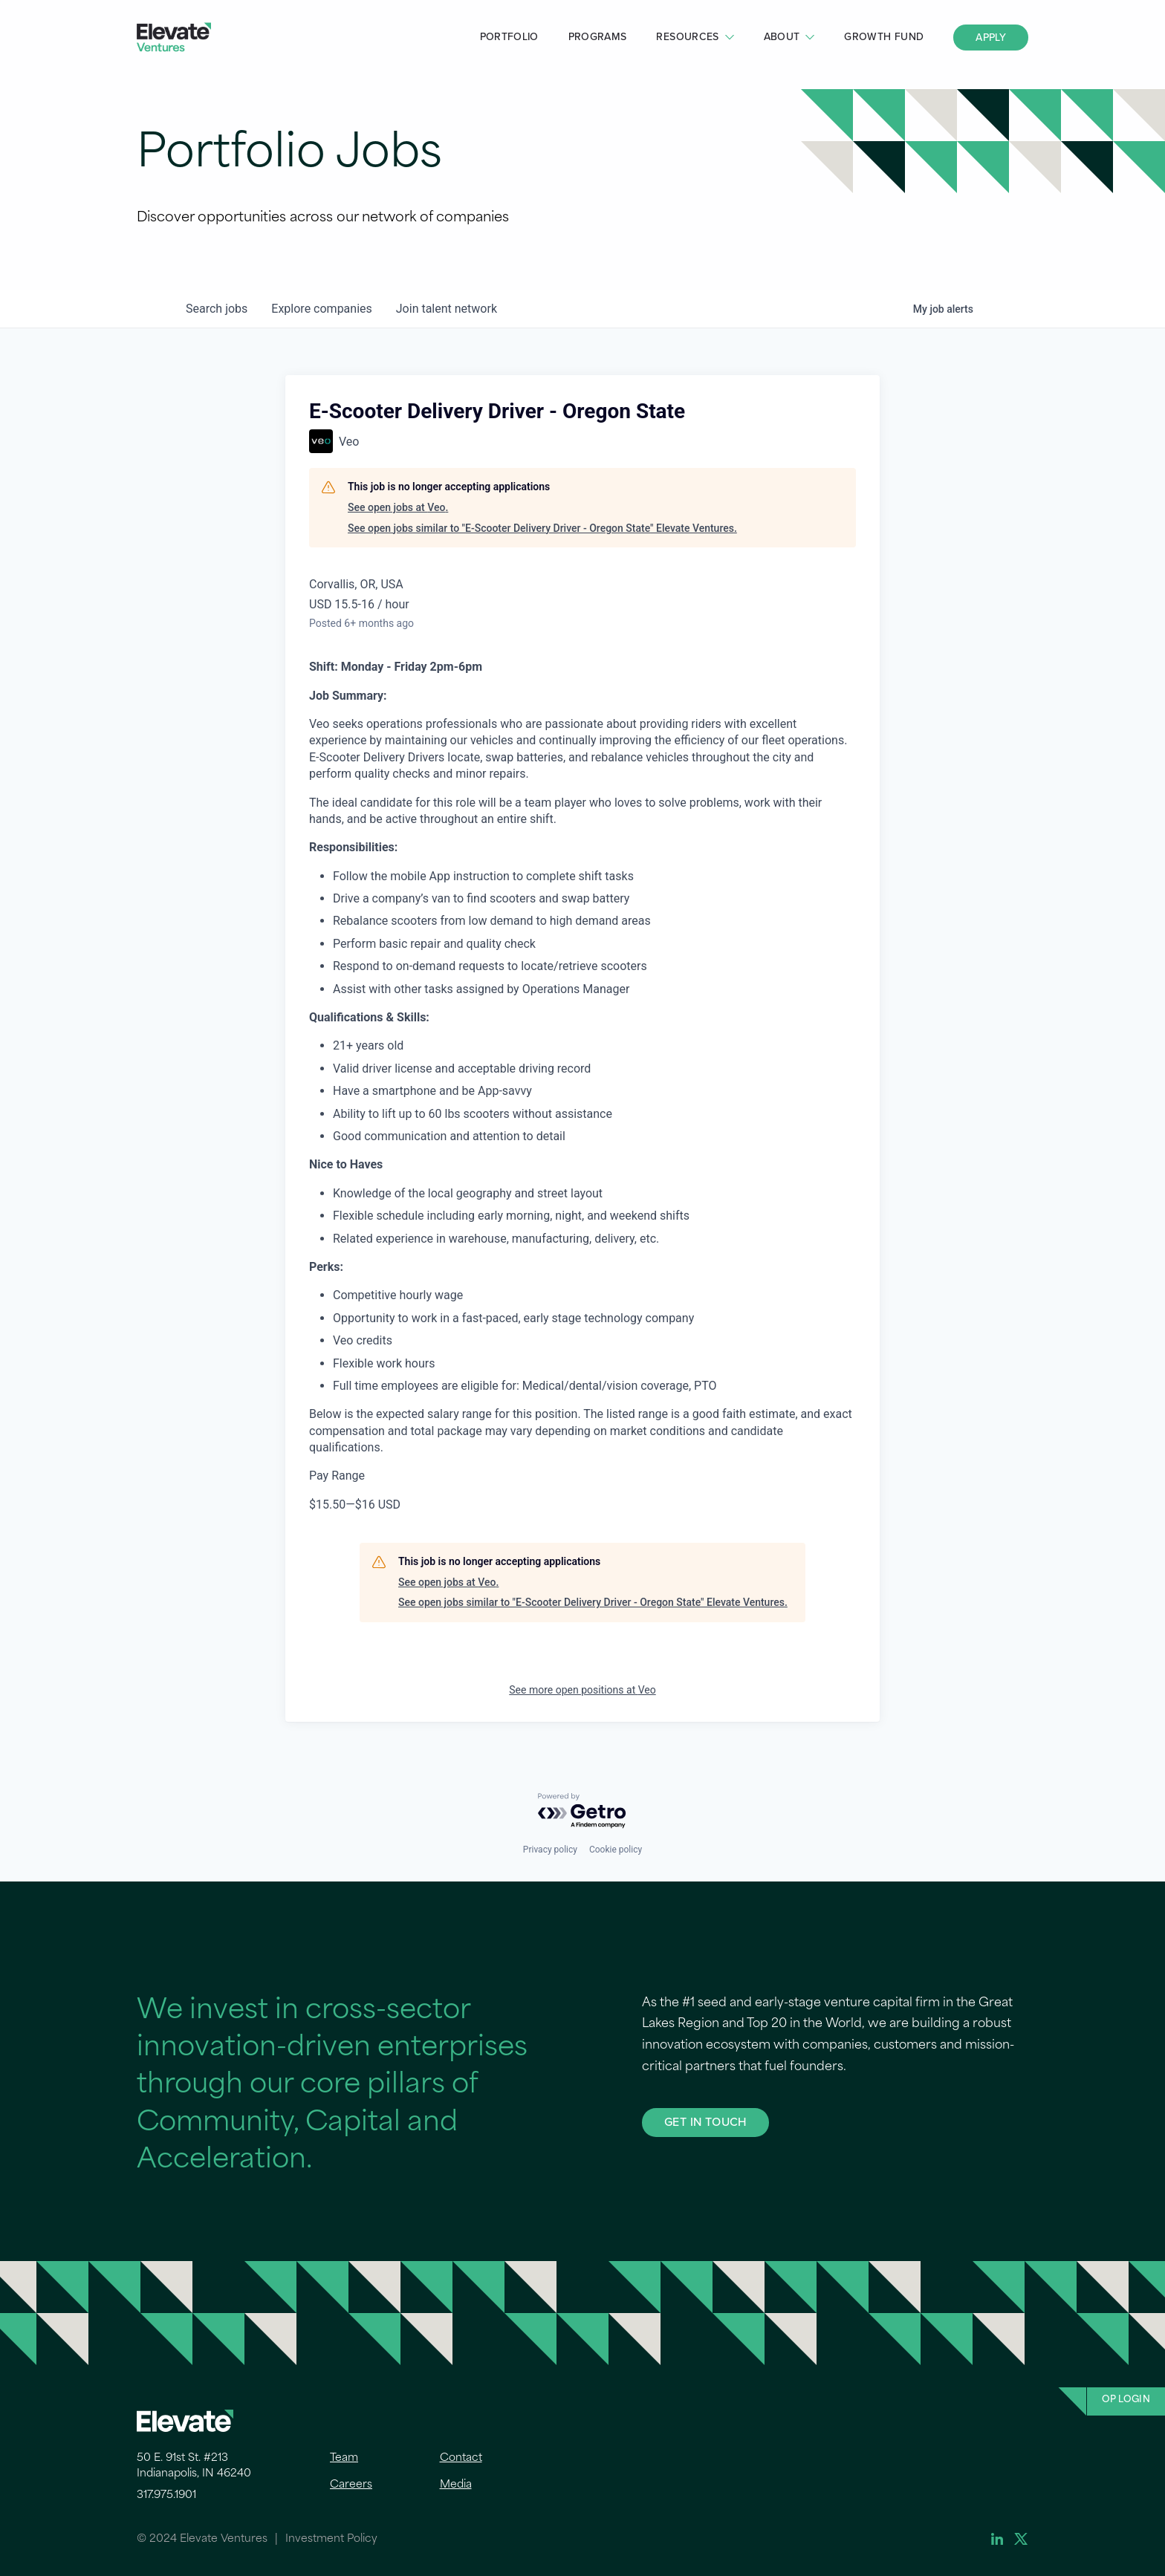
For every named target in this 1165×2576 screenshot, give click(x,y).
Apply (991, 37)
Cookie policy (615, 1849)
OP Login (1126, 2400)
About (782, 37)
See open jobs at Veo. (398, 507)
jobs (216, 309)
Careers (351, 2485)
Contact (461, 2458)
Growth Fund (884, 37)
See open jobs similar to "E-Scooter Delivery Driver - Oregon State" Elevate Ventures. (542, 528)
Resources (687, 37)
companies (321, 309)
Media (456, 2485)
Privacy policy (550, 1849)
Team (344, 2458)
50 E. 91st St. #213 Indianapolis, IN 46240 (194, 2466)
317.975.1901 (166, 2495)
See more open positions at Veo (582, 1690)
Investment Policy (331, 2539)
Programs (597, 37)
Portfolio (509, 37)
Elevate (174, 37)
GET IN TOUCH (705, 2121)
